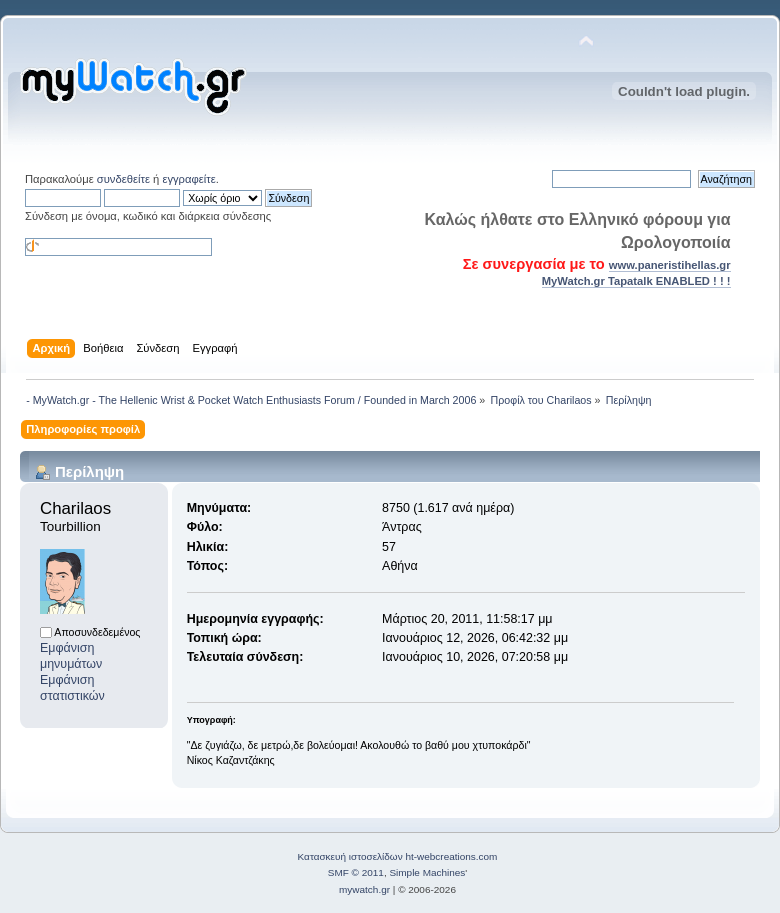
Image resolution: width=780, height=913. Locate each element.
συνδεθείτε (123, 179)
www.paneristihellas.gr (670, 265)
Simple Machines (427, 872)
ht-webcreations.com (451, 856)
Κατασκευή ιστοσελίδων (350, 856)
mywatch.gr (364, 889)
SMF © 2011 (356, 872)
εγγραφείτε (188, 179)
